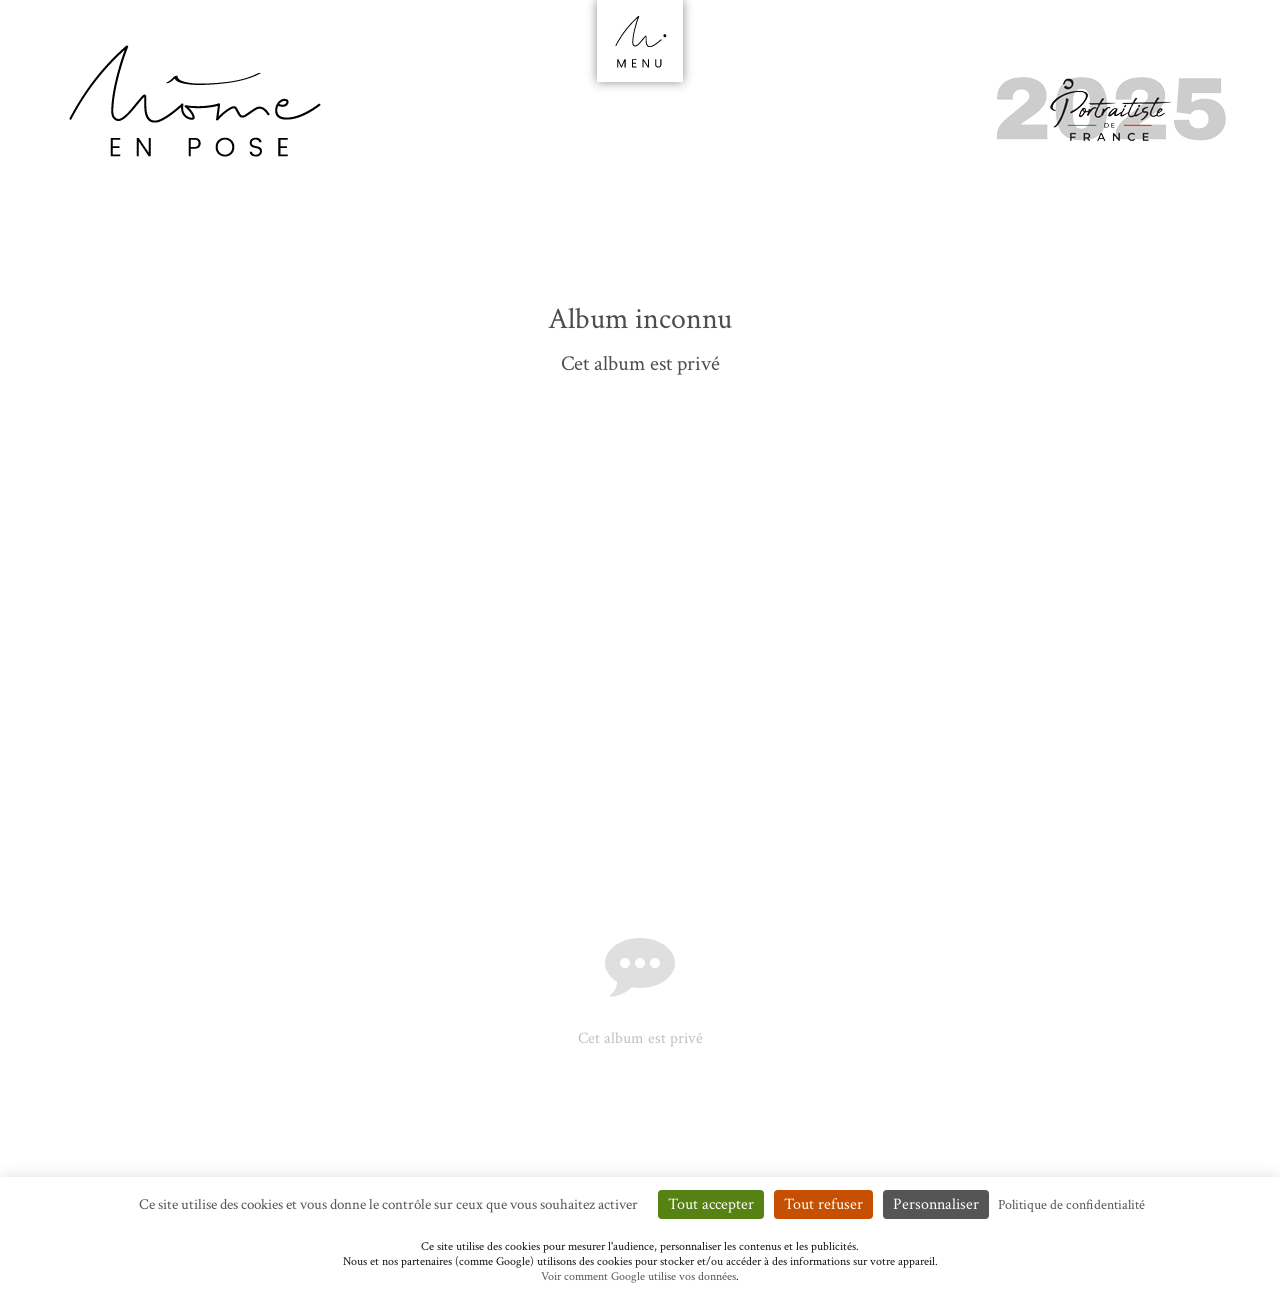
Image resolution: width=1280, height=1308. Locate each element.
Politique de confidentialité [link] (1071, 1205)
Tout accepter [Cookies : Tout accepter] (711, 1204)
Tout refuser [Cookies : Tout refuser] (823, 1204)
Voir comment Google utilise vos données (638, 1276)
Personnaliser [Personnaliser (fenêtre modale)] (936, 1204)
